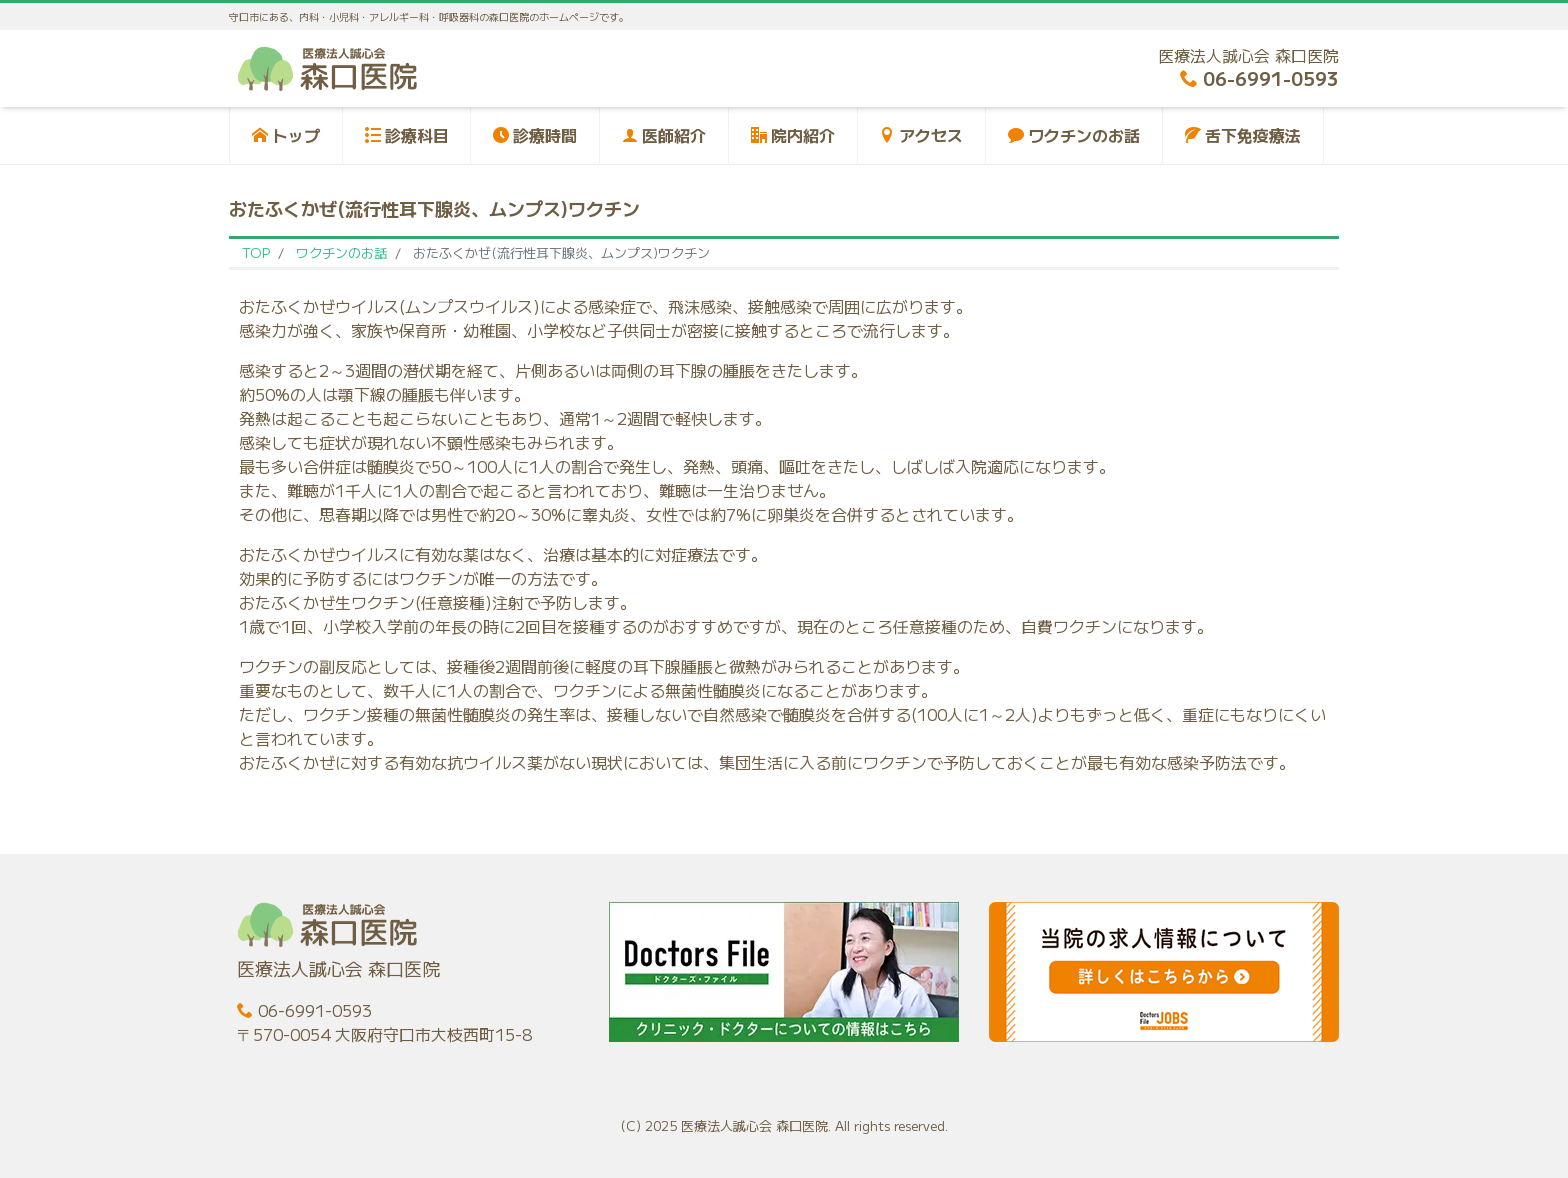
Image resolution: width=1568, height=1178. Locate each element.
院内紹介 (793, 135)
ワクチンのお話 (1074, 135)
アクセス (921, 135)
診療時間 (535, 135)
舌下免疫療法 (1243, 135)
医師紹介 (664, 135)
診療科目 (407, 135)
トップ (286, 135)
